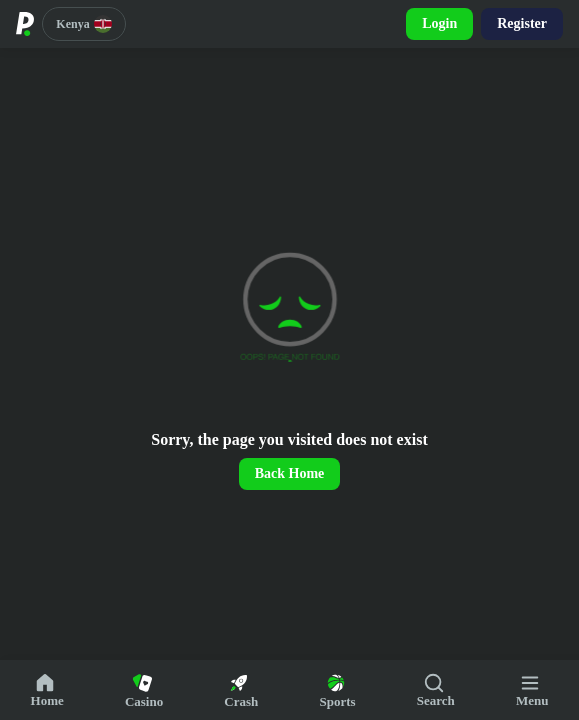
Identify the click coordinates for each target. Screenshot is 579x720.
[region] (289, 354)
